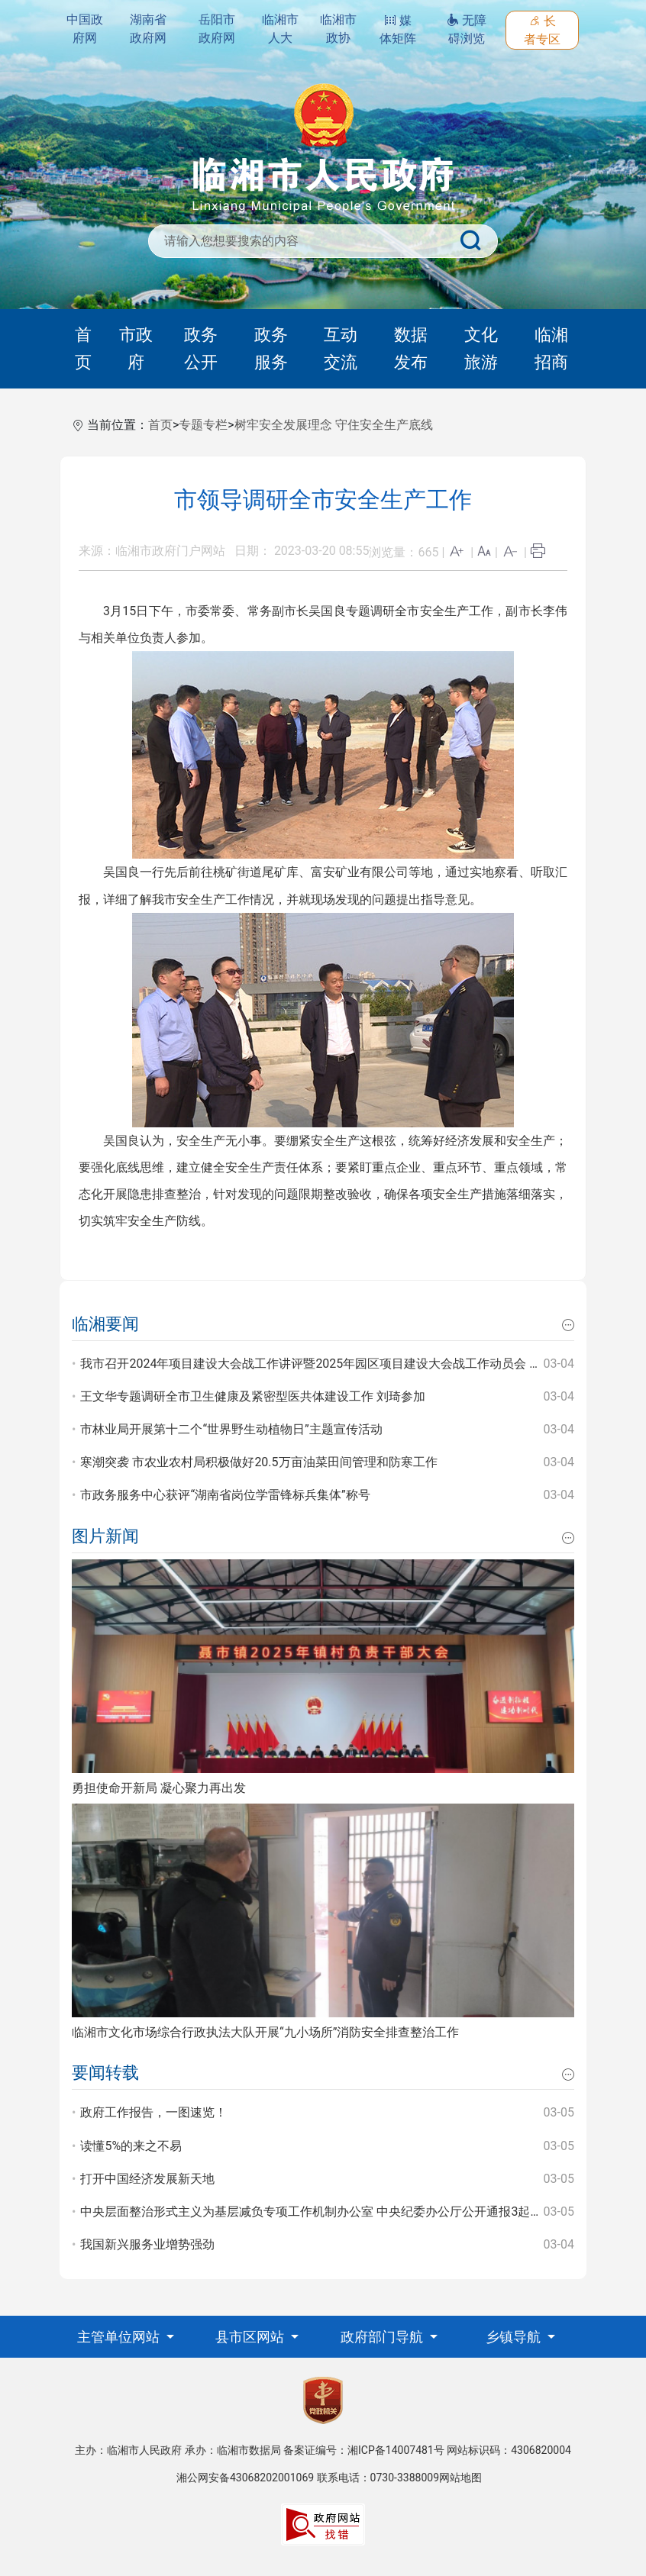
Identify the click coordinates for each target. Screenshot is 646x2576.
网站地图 (460, 2477)
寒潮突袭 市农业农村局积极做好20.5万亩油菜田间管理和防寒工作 (258, 1462)
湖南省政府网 (148, 28)
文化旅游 (481, 348)
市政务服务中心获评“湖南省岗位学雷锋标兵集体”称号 (225, 1495)
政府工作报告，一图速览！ (153, 2112)
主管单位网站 (120, 2337)
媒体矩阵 (398, 29)
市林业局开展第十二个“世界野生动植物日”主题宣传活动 (231, 1429)
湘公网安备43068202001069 (245, 2477)
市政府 (136, 348)
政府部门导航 (383, 2337)
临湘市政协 (338, 28)
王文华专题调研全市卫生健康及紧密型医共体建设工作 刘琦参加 (252, 1396)
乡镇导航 (515, 2337)
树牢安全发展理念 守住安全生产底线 (333, 425)
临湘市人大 (280, 28)
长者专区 (542, 30)
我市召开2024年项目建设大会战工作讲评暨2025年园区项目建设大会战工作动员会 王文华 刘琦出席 (349, 1363)
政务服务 (271, 348)
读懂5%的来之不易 (131, 2146)
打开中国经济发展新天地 (147, 2178)
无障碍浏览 (466, 29)
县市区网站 (251, 2337)
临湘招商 (551, 348)
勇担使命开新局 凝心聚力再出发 (159, 1788)
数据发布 (411, 348)
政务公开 (201, 348)
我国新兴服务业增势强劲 (147, 2244)
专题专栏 (203, 425)
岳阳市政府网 (217, 28)
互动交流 (340, 348)
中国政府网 (84, 28)
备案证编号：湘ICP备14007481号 (363, 2450)
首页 (83, 348)
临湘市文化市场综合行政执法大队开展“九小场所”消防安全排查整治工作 (265, 2032)
